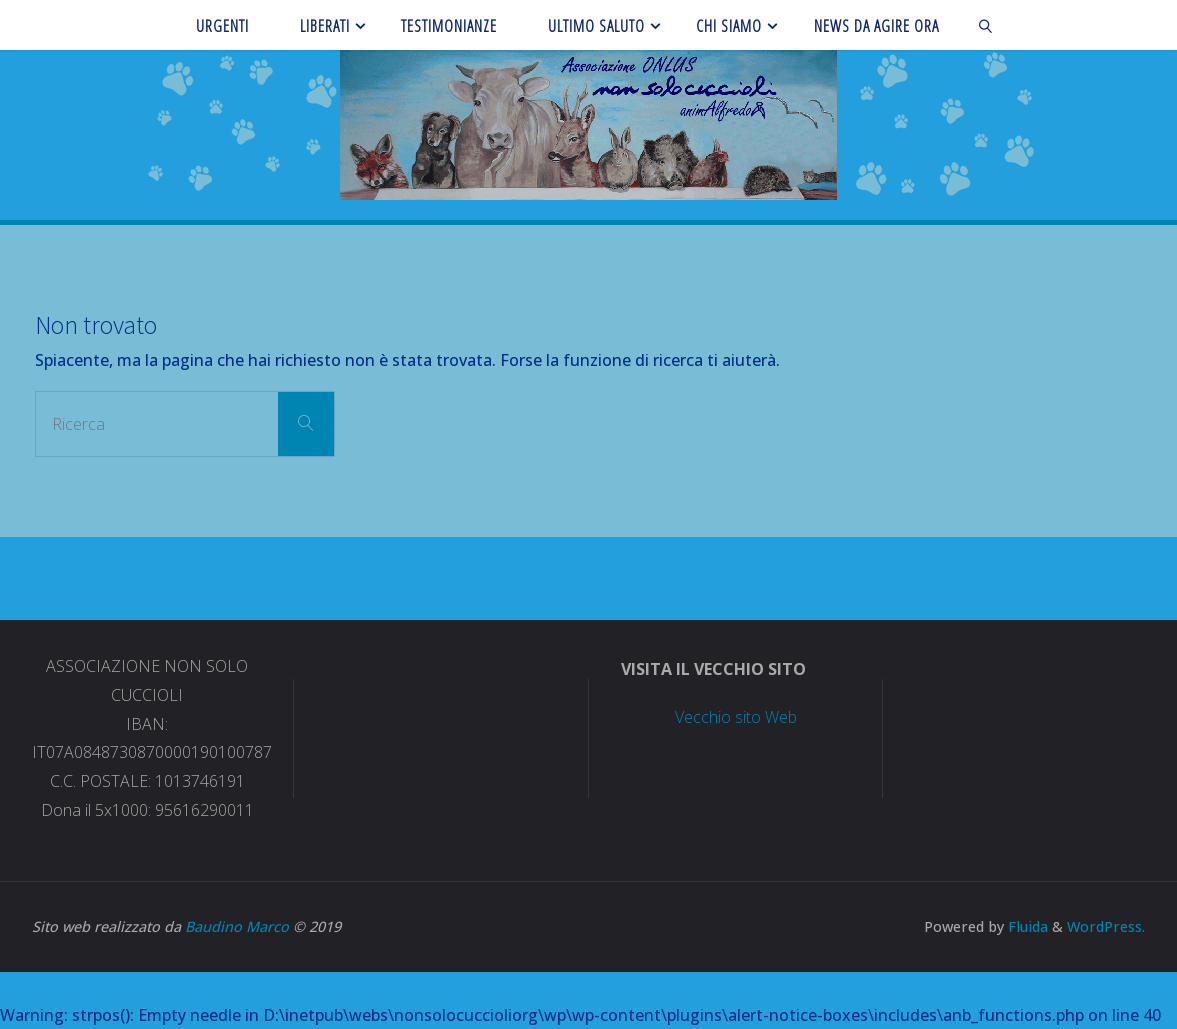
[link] (985, 25)
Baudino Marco (237, 926)
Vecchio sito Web (736, 717)
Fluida (1026, 926)
